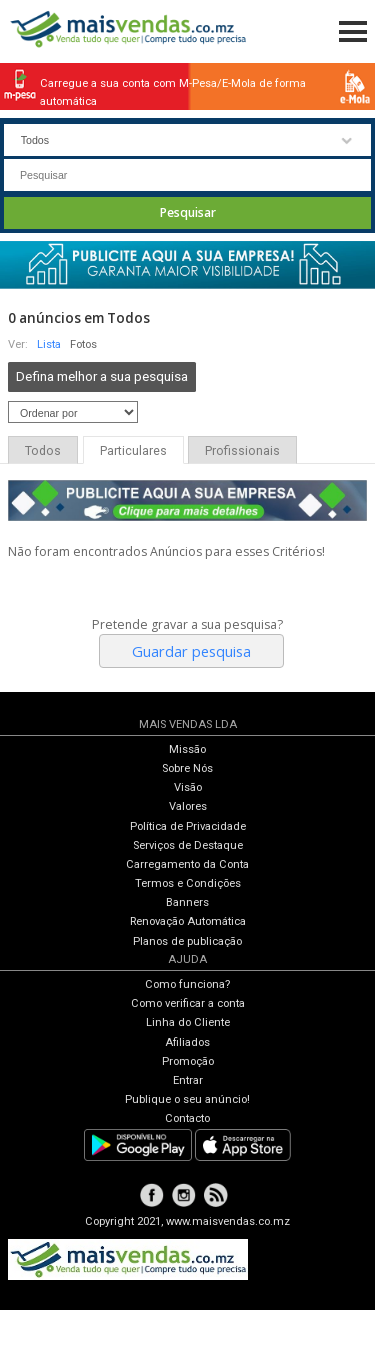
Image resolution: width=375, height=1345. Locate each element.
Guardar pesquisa (191, 651)
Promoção (188, 1061)
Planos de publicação (187, 941)
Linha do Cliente (188, 1022)
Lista (49, 344)
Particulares (133, 451)
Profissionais (242, 451)
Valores (188, 806)
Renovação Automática (188, 921)
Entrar (188, 1080)
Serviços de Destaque (188, 845)
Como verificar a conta (188, 1003)
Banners (187, 902)
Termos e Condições (188, 883)
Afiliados (187, 1042)
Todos (43, 451)
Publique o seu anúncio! (187, 1099)
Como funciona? (187, 984)
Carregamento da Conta (187, 864)
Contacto (187, 1118)
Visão (188, 787)
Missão (187, 749)
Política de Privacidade (188, 826)
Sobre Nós (187, 768)
